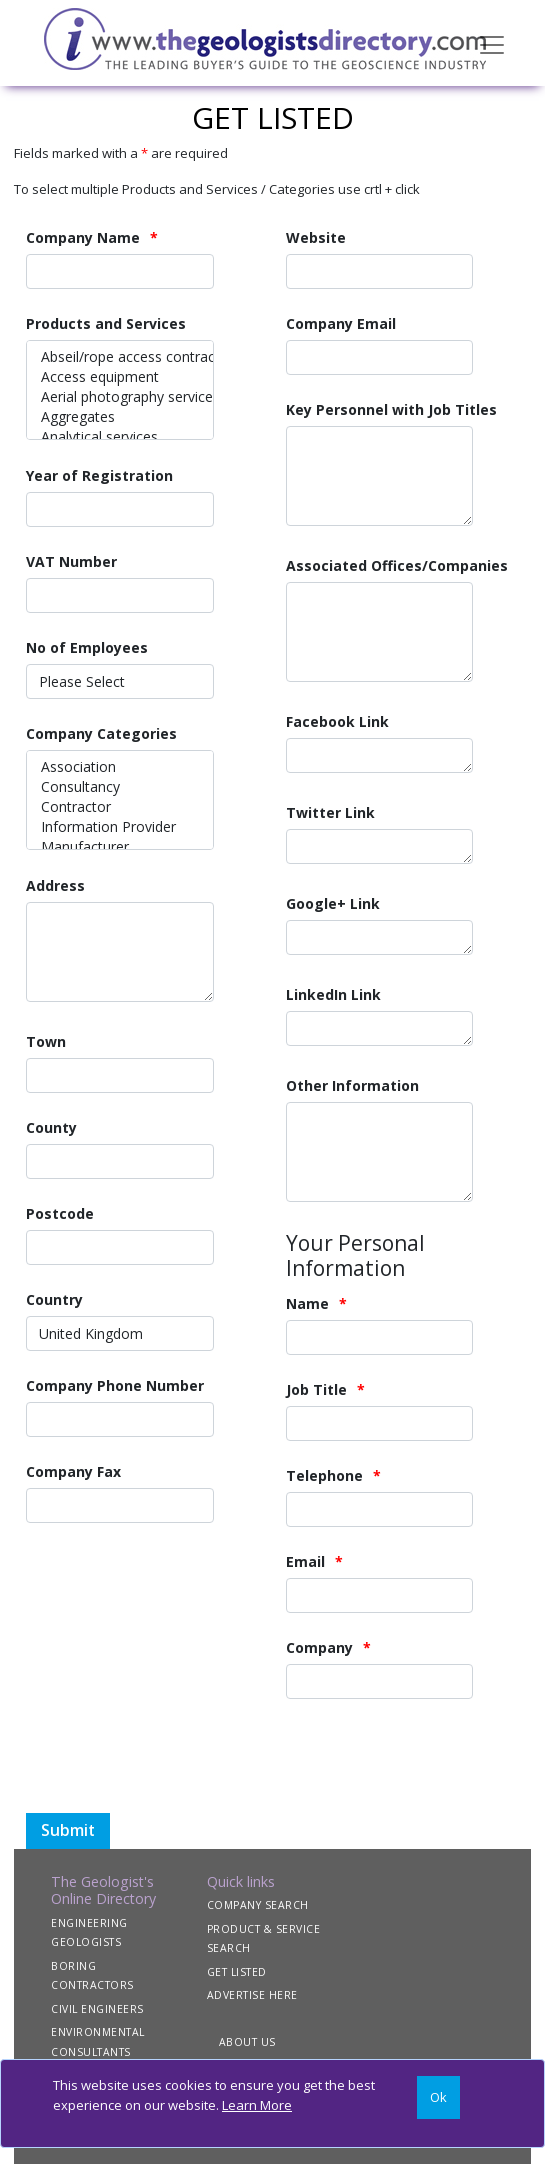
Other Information (352, 1085)
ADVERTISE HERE (252, 1995)
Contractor (120, 807)
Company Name (83, 237)
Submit (68, 1830)
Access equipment (120, 377)
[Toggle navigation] (492, 43)
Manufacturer (120, 847)
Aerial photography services (120, 397)
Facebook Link (337, 721)
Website (316, 237)
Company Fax (73, 1471)
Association (120, 767)
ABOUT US (247, 2042)
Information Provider (120, 827)
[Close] (438, 2097)
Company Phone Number (115, 1385)
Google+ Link (333, 903)
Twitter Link (330, 812)
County (51, 1127)
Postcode (60, 1213)
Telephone (324, 1475)
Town (46, 1041)
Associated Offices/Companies (397, 565)
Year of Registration (99, 475)
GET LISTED (237, 1972)
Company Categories (101, 733)
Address (55, 885)
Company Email (341, 323)
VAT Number (71, 561)
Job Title (316, 1389)
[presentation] (264, 1774)
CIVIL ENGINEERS (97, 2009)
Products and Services (106, 323)
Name (307, 1303)
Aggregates (120, 417)
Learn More (257, 2105)
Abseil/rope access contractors (120, 357)
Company (319, 1647)
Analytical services (120, 437)
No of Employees (87, 647)
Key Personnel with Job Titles (391, 409)
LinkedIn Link (333, 994)
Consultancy (120, 787)
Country (54, 1299)
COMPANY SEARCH (258, 1905)
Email (305, 1561)
